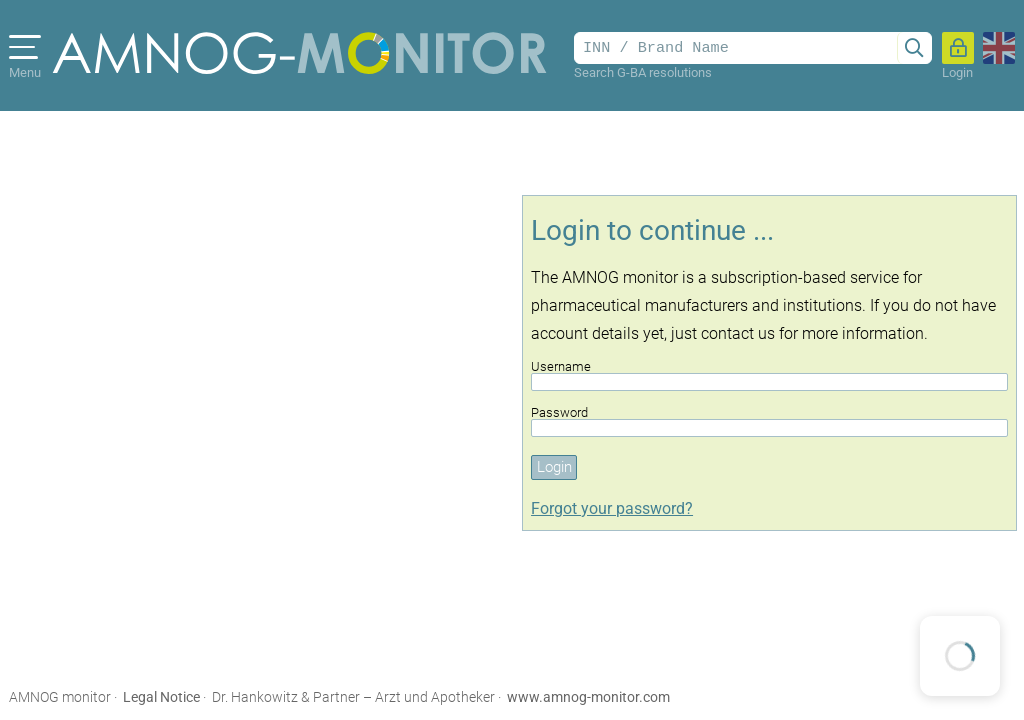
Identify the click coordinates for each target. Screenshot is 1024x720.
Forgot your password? (612, 508)
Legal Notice (161, 697)
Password (769, 421)
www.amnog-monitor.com (588, 697)
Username (769, 375)
